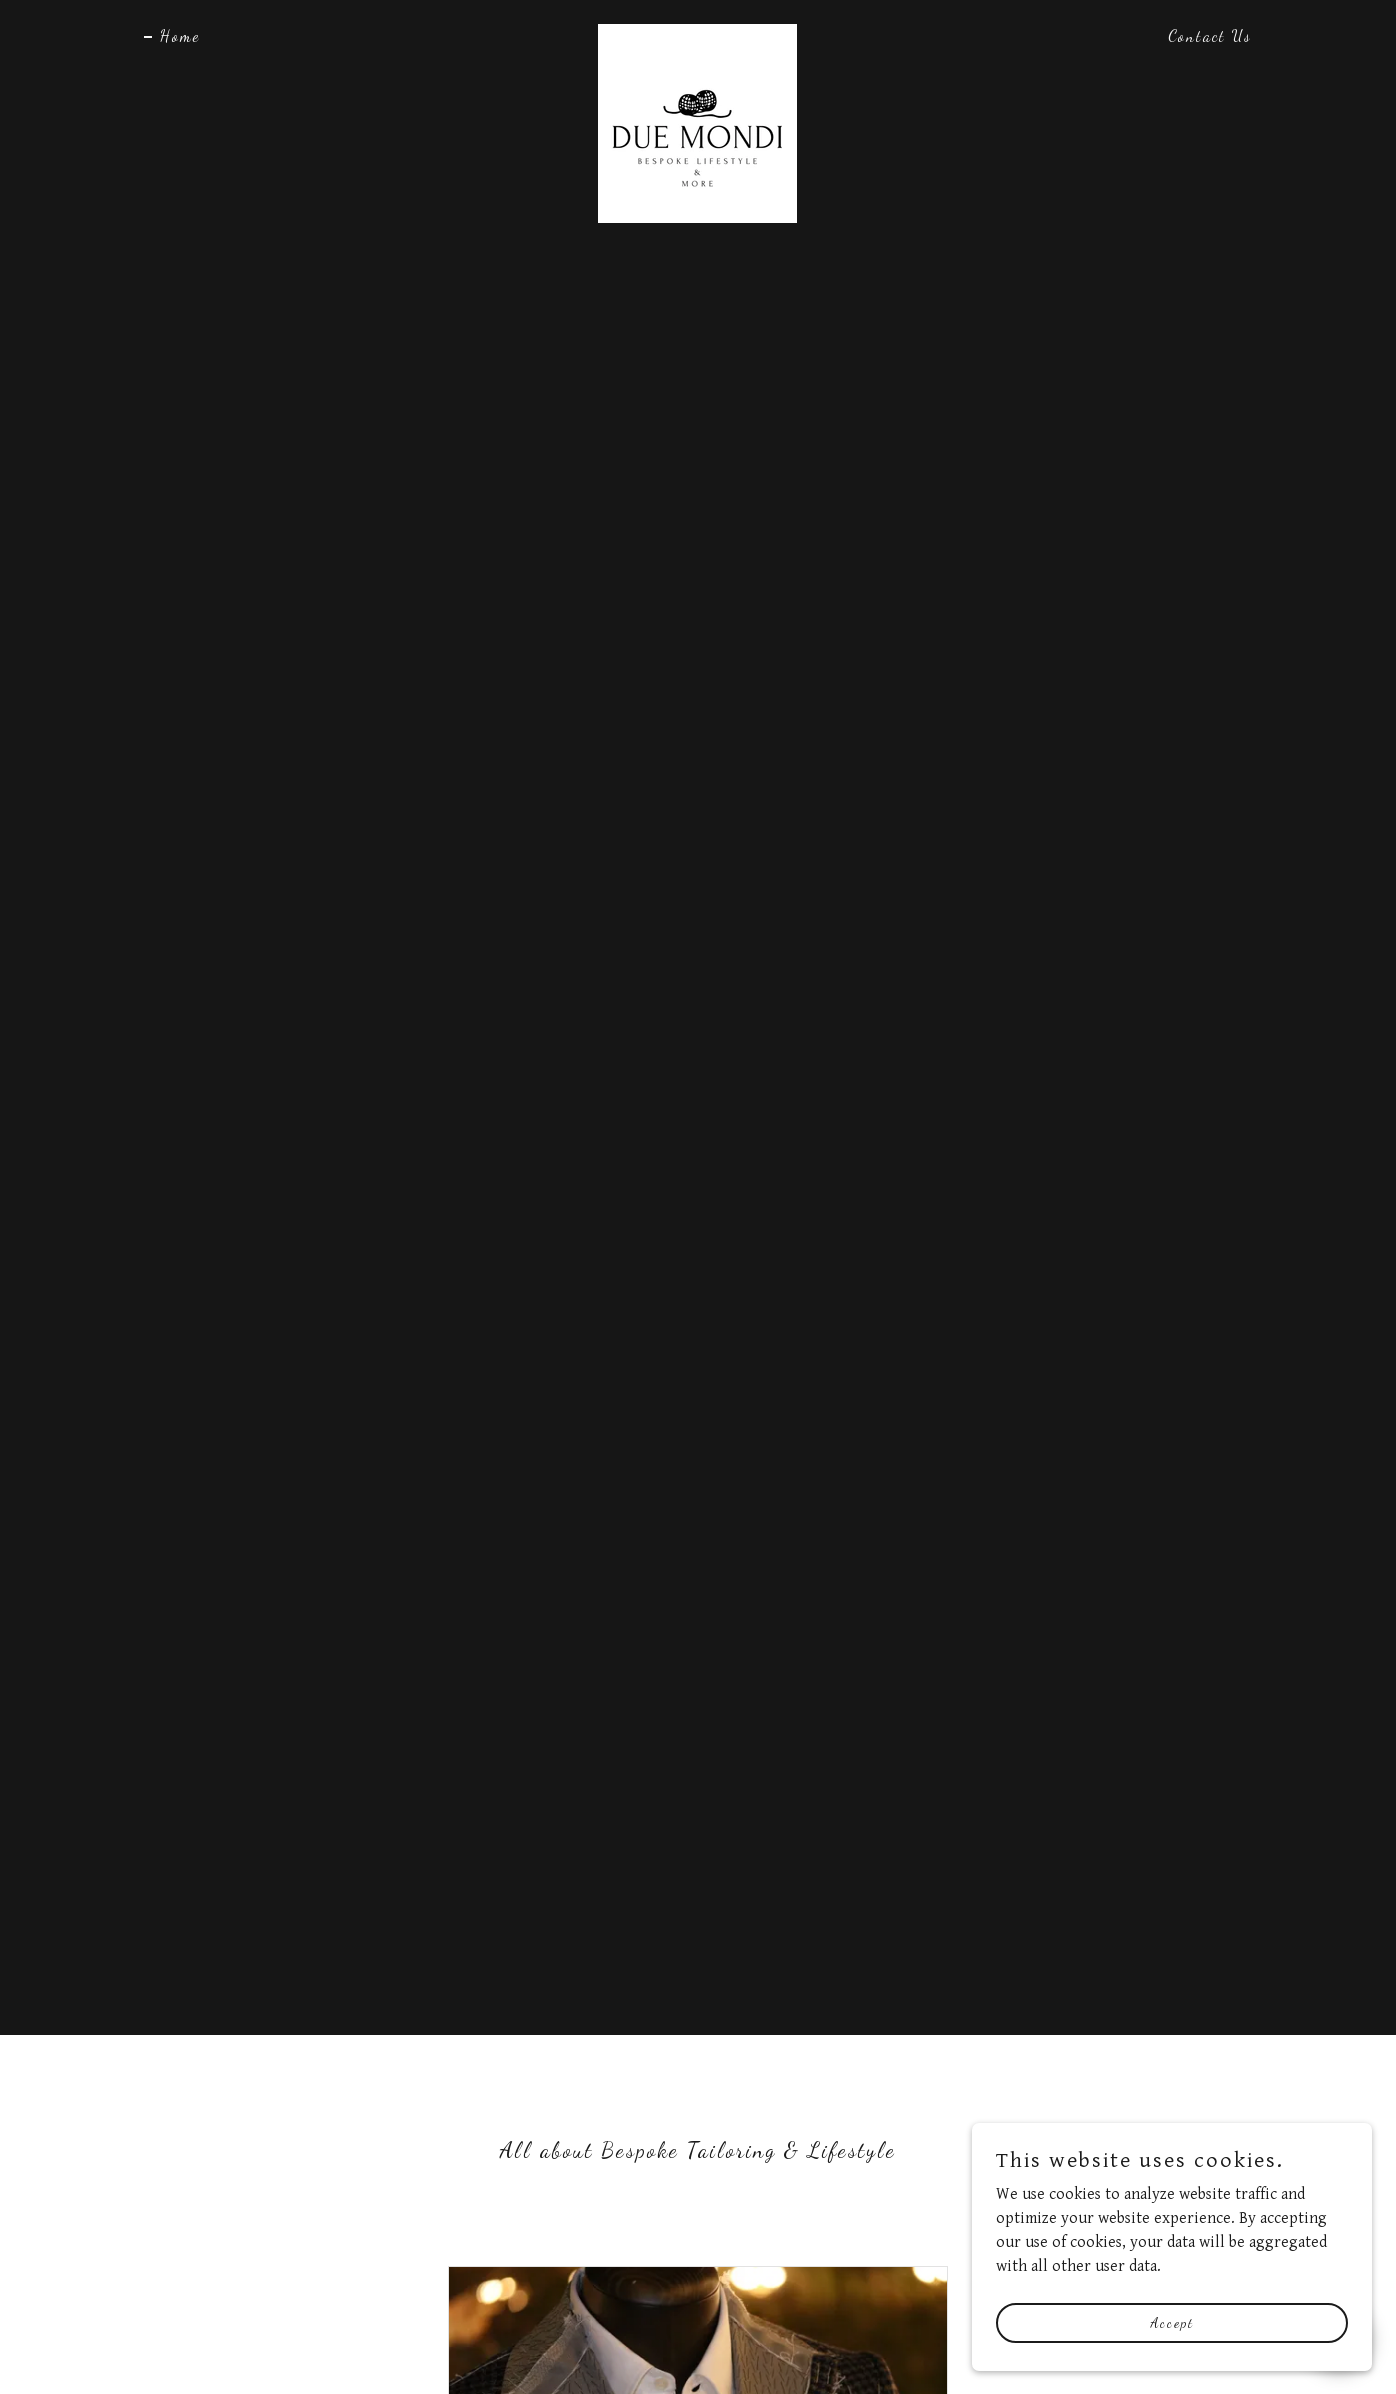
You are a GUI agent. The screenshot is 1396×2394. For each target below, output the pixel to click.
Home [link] (180, 35)
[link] (697, 32)
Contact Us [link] (1210, 35)
